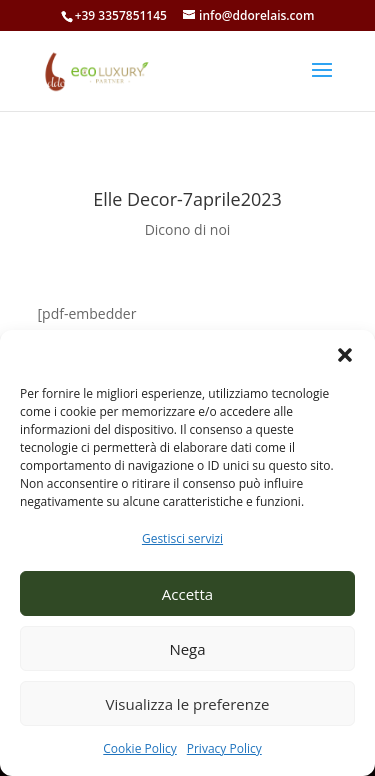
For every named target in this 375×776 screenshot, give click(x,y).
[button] (345, 355)
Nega (187, 649)
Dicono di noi (188, 229)
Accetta (187, 594)
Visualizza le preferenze (188, 704)
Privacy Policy (224, 748)
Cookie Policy (139, 748)
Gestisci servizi (182, 538)
